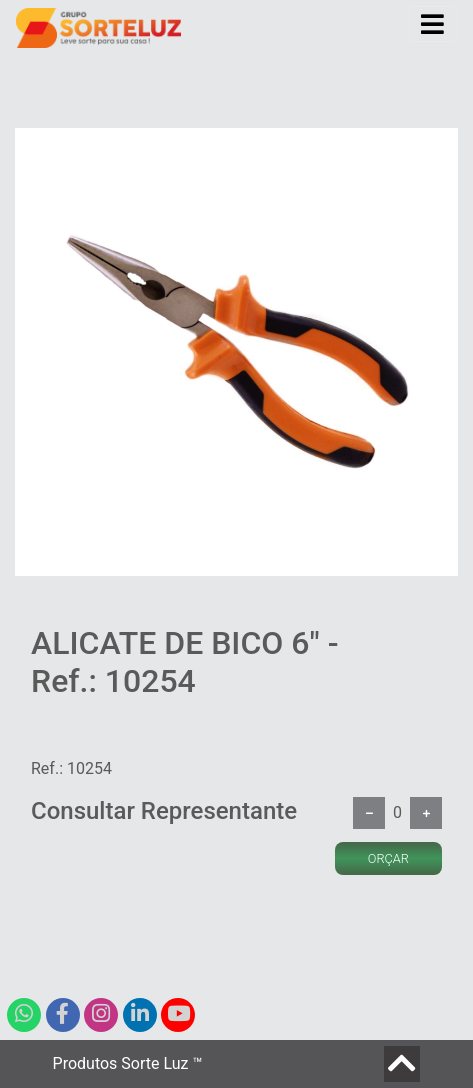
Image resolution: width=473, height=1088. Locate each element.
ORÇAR (388, 858)
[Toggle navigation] (432, 24)
